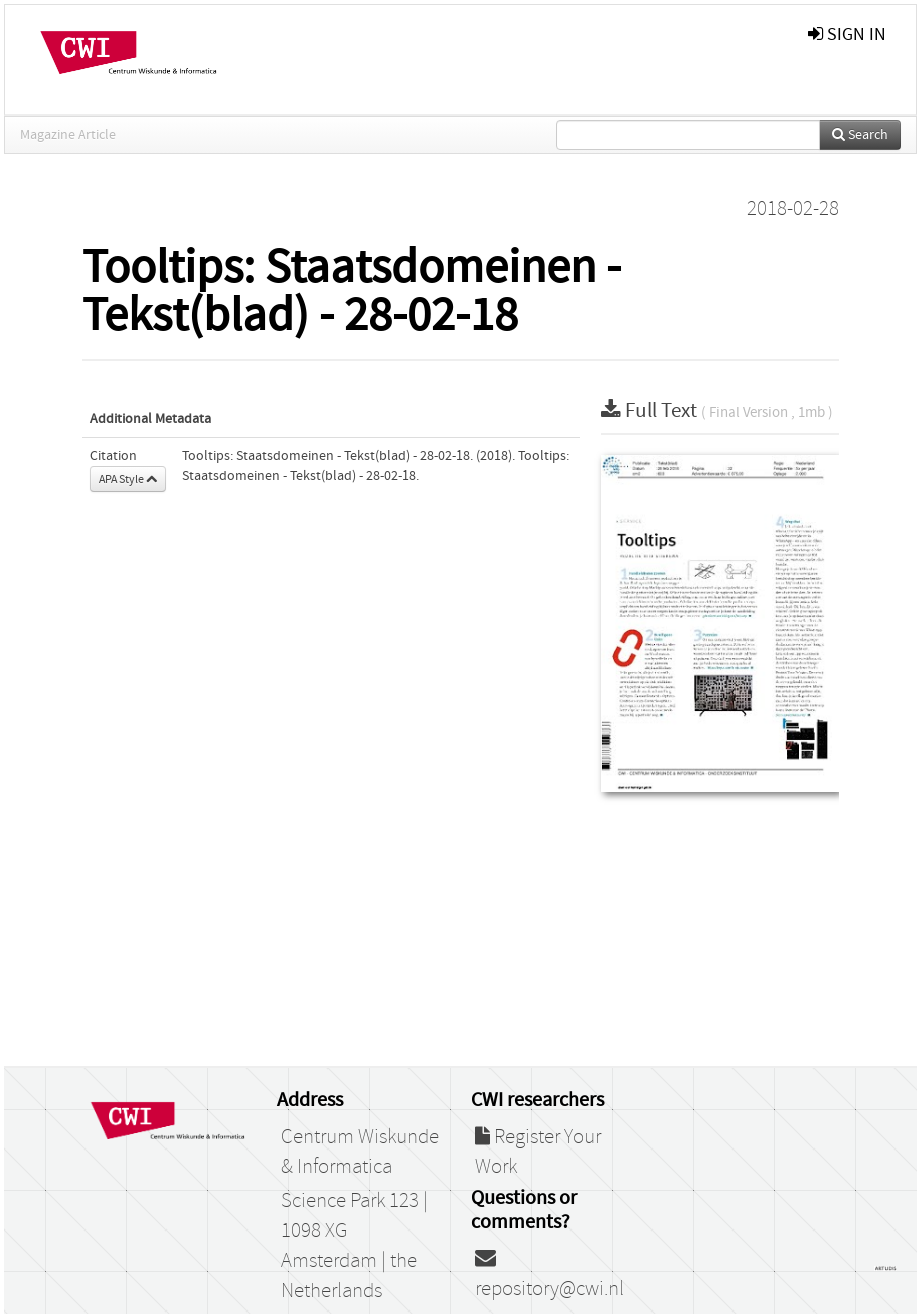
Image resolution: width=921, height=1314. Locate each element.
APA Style (128, 479)
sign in (847, 34)
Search (860, 135)
